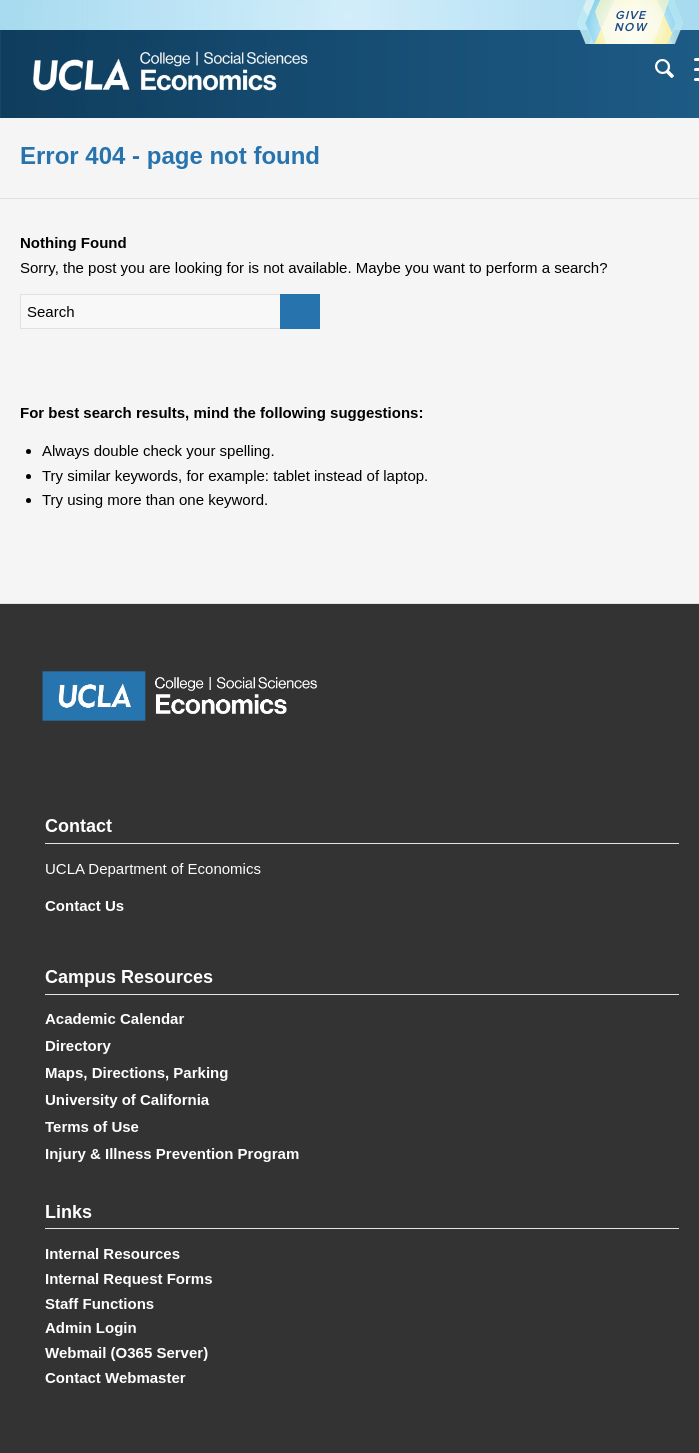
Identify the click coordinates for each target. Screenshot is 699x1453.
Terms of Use (92, 1126)
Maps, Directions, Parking (136, 1072)
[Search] (654, 69)
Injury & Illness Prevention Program (172, 1153)
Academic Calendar (114, 1018)
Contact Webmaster (115, 1377)
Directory (78, 1045)
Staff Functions (99, 1303)
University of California (127, 1099)
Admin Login (91, 1327)
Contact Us (84, 905)
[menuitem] (654, 69)
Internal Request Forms (129, 1278)
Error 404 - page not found (170, 155)
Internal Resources (112, 1253)
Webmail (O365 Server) (126, 1352)
